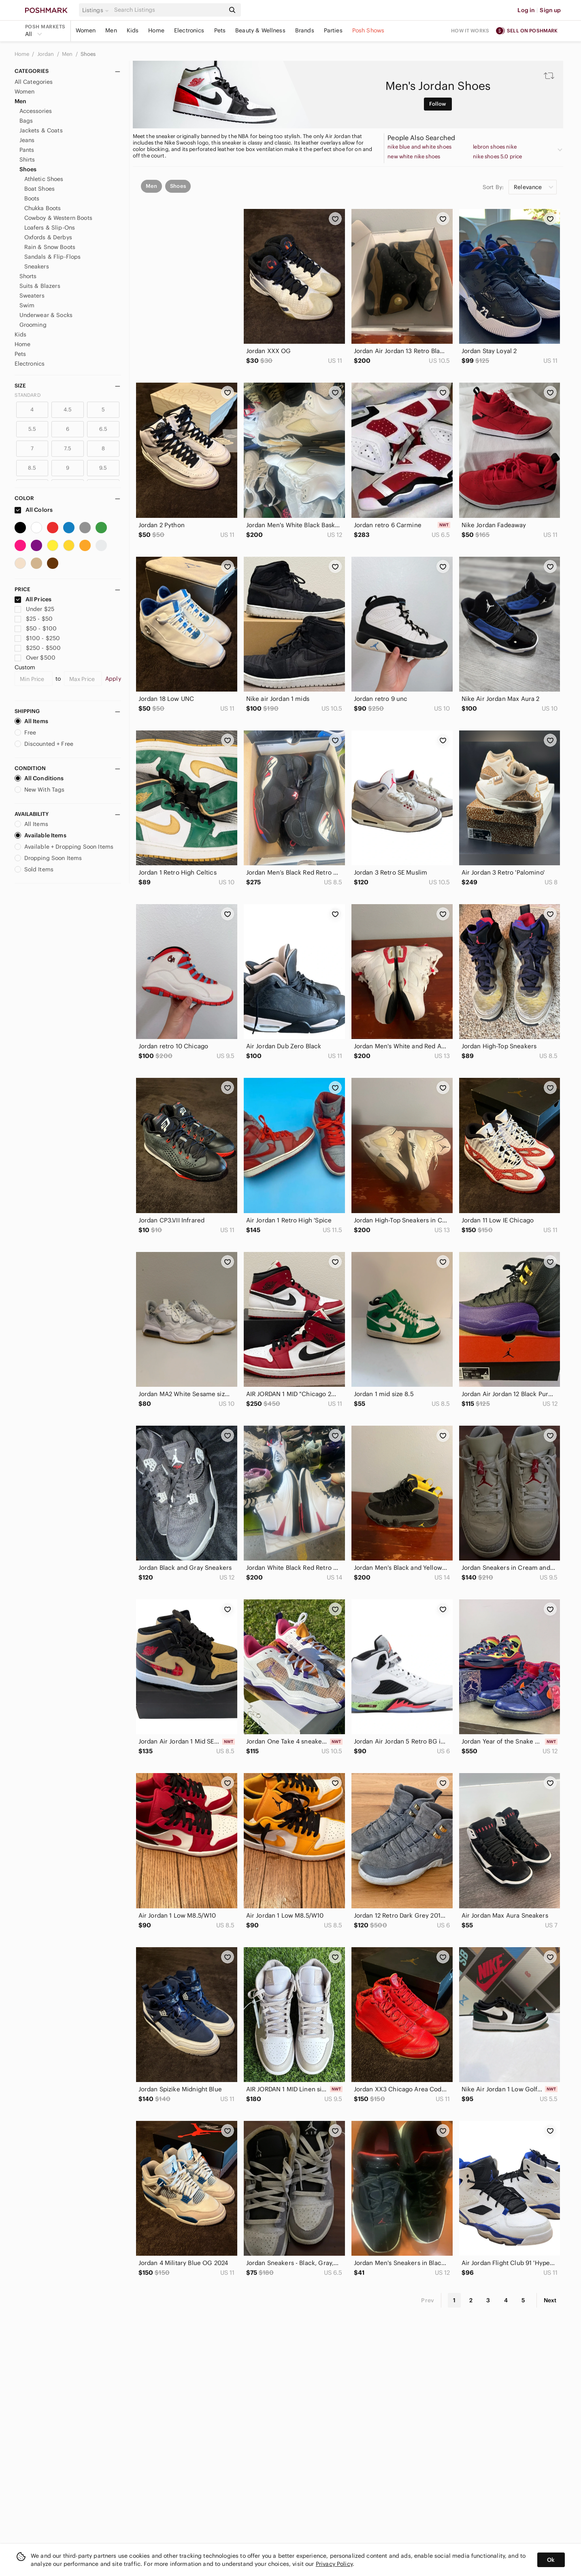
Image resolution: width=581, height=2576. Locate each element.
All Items (31, 721)
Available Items (40, 835)
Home (156, 30)
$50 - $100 (36, 628)
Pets (220, 30)
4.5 (68, 409)
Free (25, 732)
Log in (526, 10)
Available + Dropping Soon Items (64, 846)
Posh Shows (368, 30)
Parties (333, 30)
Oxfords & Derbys (48, 237)
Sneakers (36, 266)
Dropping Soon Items (48, 858)
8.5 (32, 467)
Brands (304, 30)
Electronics (189, 30)
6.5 (103, 429)
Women (86, 30)
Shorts (28, 276)
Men (111, 30)
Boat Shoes (39, 188)
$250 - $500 (38, 647)
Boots (32, 198)
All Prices (33, 599)
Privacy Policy (334, 2563)
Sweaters (32, 295)
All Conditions (39, 778)
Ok (551, 2559)
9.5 (103, 467)
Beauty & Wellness (260, 30)
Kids (133, 30)
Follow (438, 103)
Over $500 (35, 657)
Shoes (88, 54)
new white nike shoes (413, 156)
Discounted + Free (44, 743)
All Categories (34, 81)
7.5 (67, 448)
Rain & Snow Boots (50, 247)
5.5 (32, 429)
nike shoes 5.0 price (497, 156)
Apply (113, 678)
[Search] (168, 10)
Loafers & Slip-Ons (49, 227)
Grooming (33, 324)
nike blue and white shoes (419, 147)
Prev (427, 2300)
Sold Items (34, 869)
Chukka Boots (42, 208)
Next (550, 2300)
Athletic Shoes (44, 179)
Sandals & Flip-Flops (52, 256)
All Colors (34, 509)
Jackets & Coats (41, 130)
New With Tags (40, 789)
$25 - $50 (34, 618)
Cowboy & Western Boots (58, 217)
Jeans (27, 140)
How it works (470, 31)
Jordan (46, 54)
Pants (26, 149)
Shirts (27, 159)
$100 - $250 (37, 638)
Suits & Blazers (39, 286)
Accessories (35, 111)
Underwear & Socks (46, 315)
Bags (26, 120)
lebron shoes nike (495, 147)
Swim (27, 305)
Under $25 (35, 609)
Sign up (550, 10)
